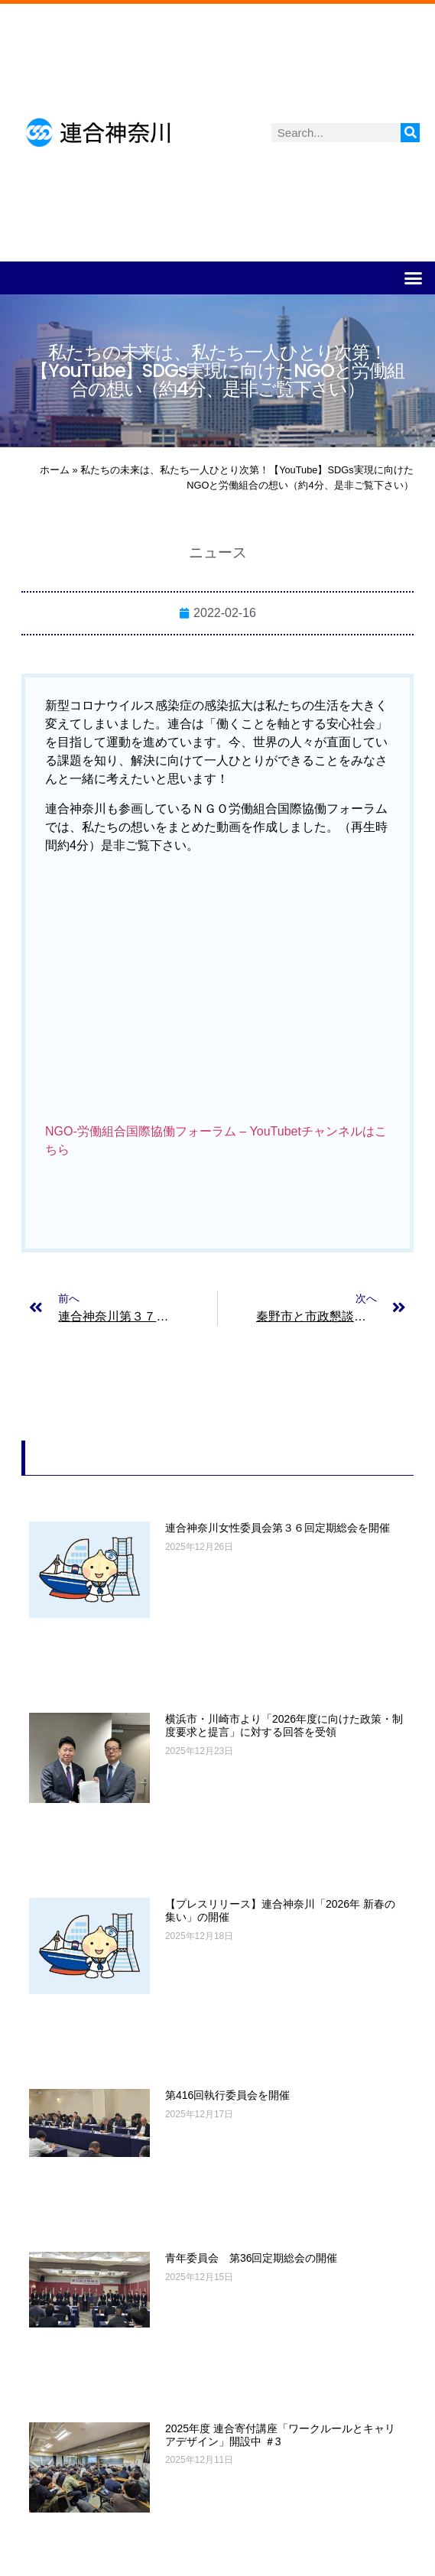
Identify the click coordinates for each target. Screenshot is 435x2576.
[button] (413, 278)
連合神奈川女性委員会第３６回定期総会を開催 (277, 1528)
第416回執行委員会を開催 (227, 2095)
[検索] (410, 132)
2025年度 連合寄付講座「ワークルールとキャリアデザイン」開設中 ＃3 (280, 2435)
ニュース (218, 552)
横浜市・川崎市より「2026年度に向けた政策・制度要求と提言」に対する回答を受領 (284, 1725)
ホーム (55, 470)
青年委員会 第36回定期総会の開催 (251, 2258)
